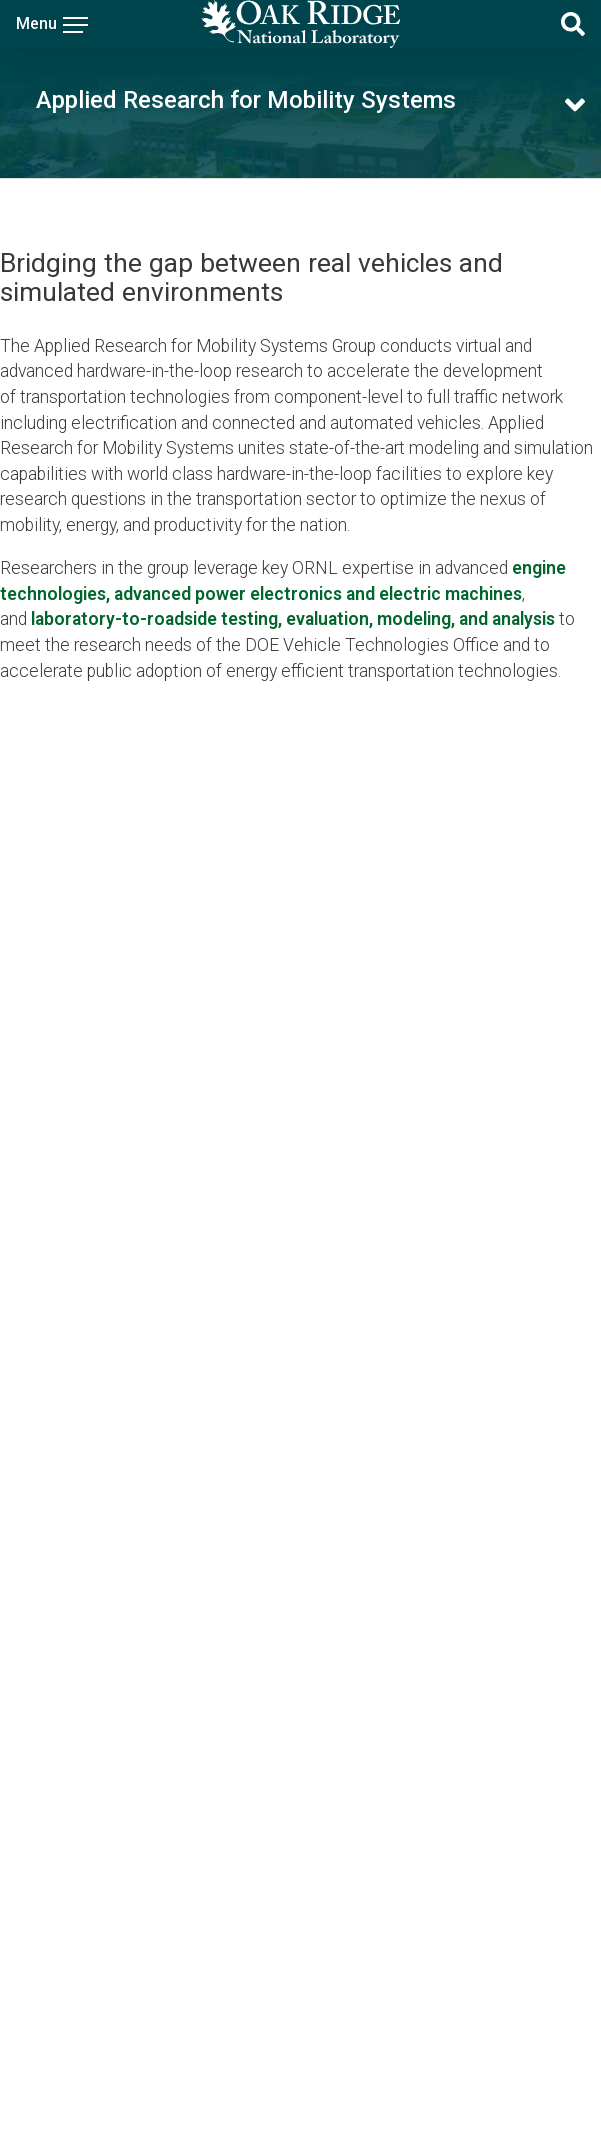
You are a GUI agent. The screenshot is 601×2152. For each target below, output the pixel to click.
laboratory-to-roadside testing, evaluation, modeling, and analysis (293, 619)
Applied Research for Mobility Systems (246, 100)
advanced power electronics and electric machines (318, 594)
